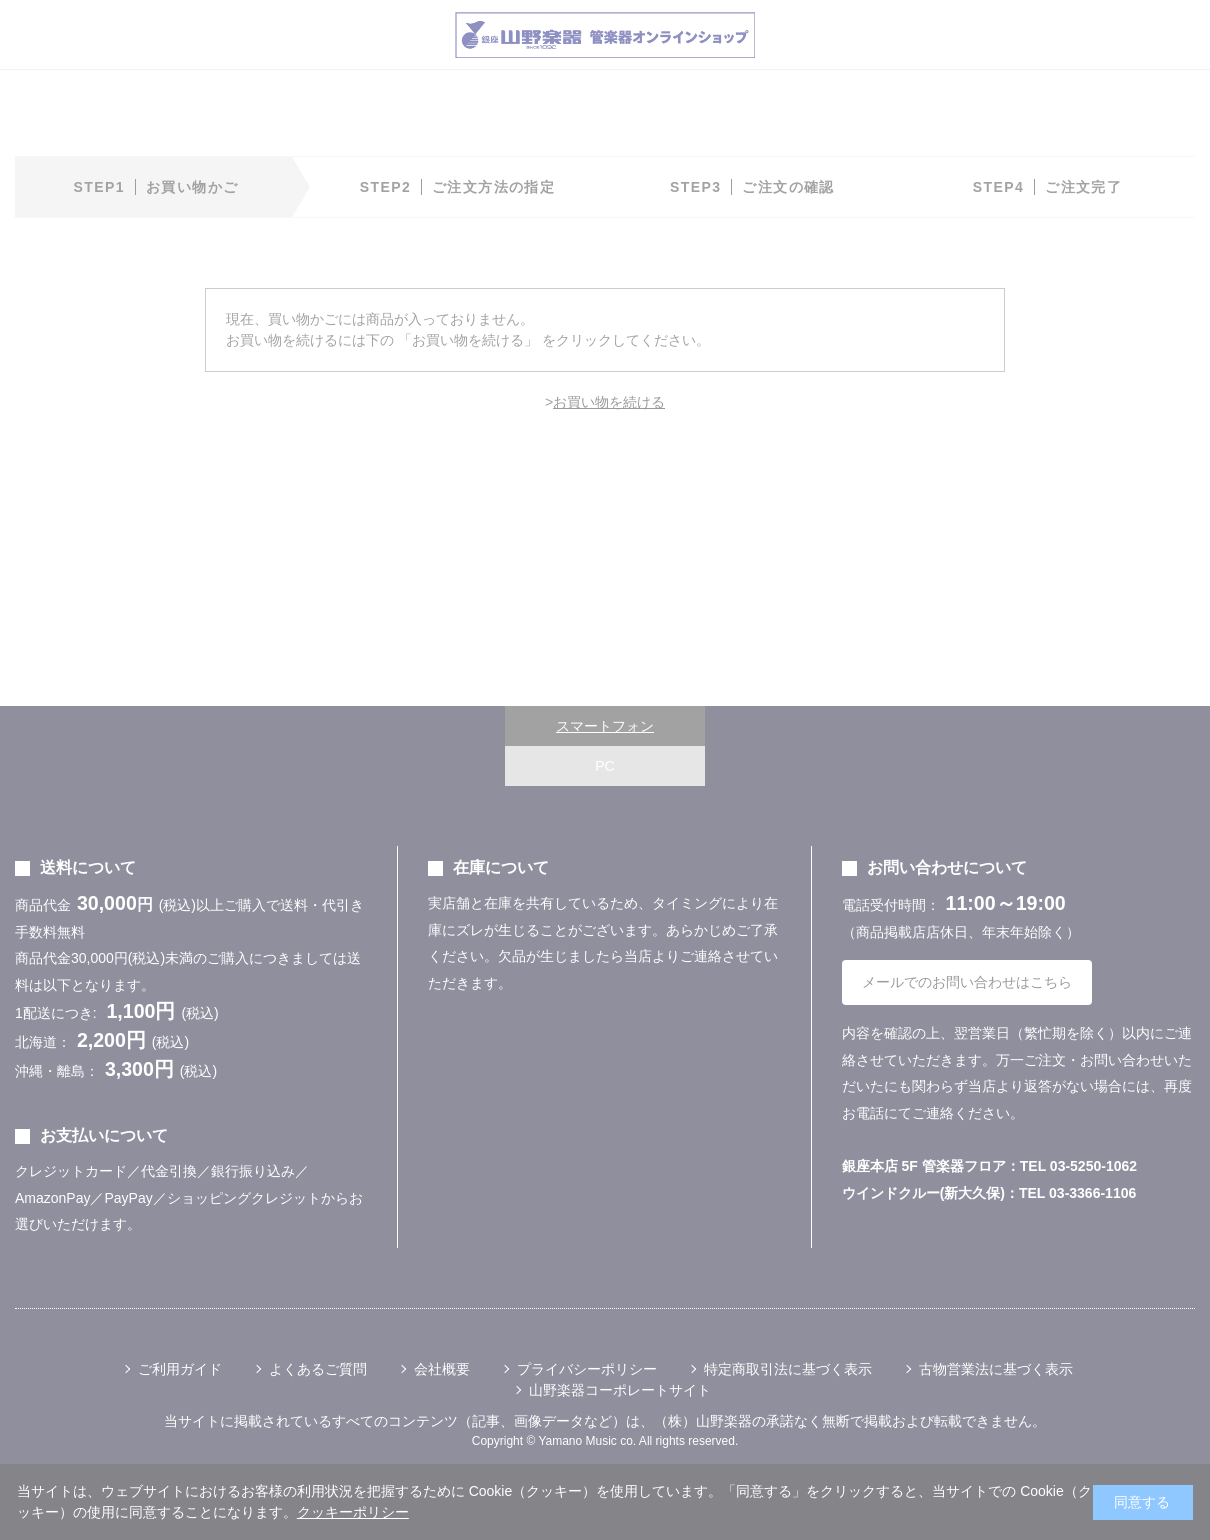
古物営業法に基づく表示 (996, 1369)
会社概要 (442, 1369)
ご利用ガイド (180, 1369)
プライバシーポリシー (587, 1369)
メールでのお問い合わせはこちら (967, 982)
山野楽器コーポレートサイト (620, 1390)
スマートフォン (605, 726)
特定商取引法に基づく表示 (788, 1369)
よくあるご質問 (318, 1369)
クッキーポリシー (353, 1512)
